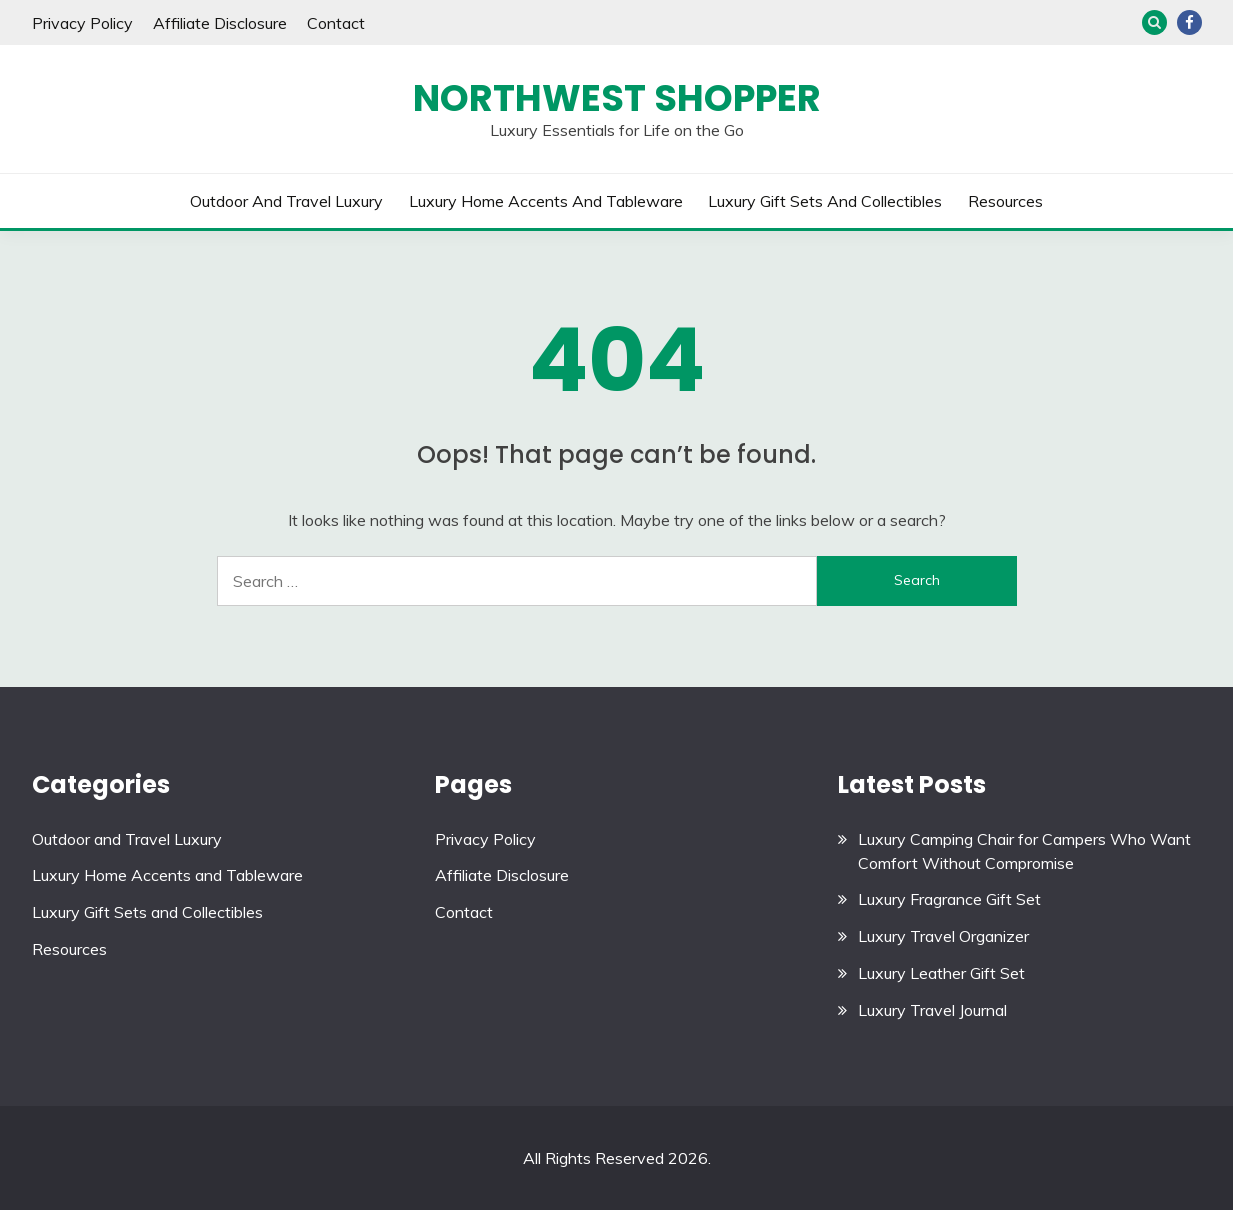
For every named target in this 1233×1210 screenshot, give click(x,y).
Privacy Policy (82, 23)
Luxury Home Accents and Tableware (546, 201)
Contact (336, 23)
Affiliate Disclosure (220, 23)
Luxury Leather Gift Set (941, 973)
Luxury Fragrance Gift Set (949, 899)
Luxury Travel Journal (932, 1010)
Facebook (1189, 22)
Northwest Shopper (617, 98)
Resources (1005, 201)
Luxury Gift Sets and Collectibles (825, 201)
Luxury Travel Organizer (943, 936)
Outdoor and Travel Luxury (286, 201)
